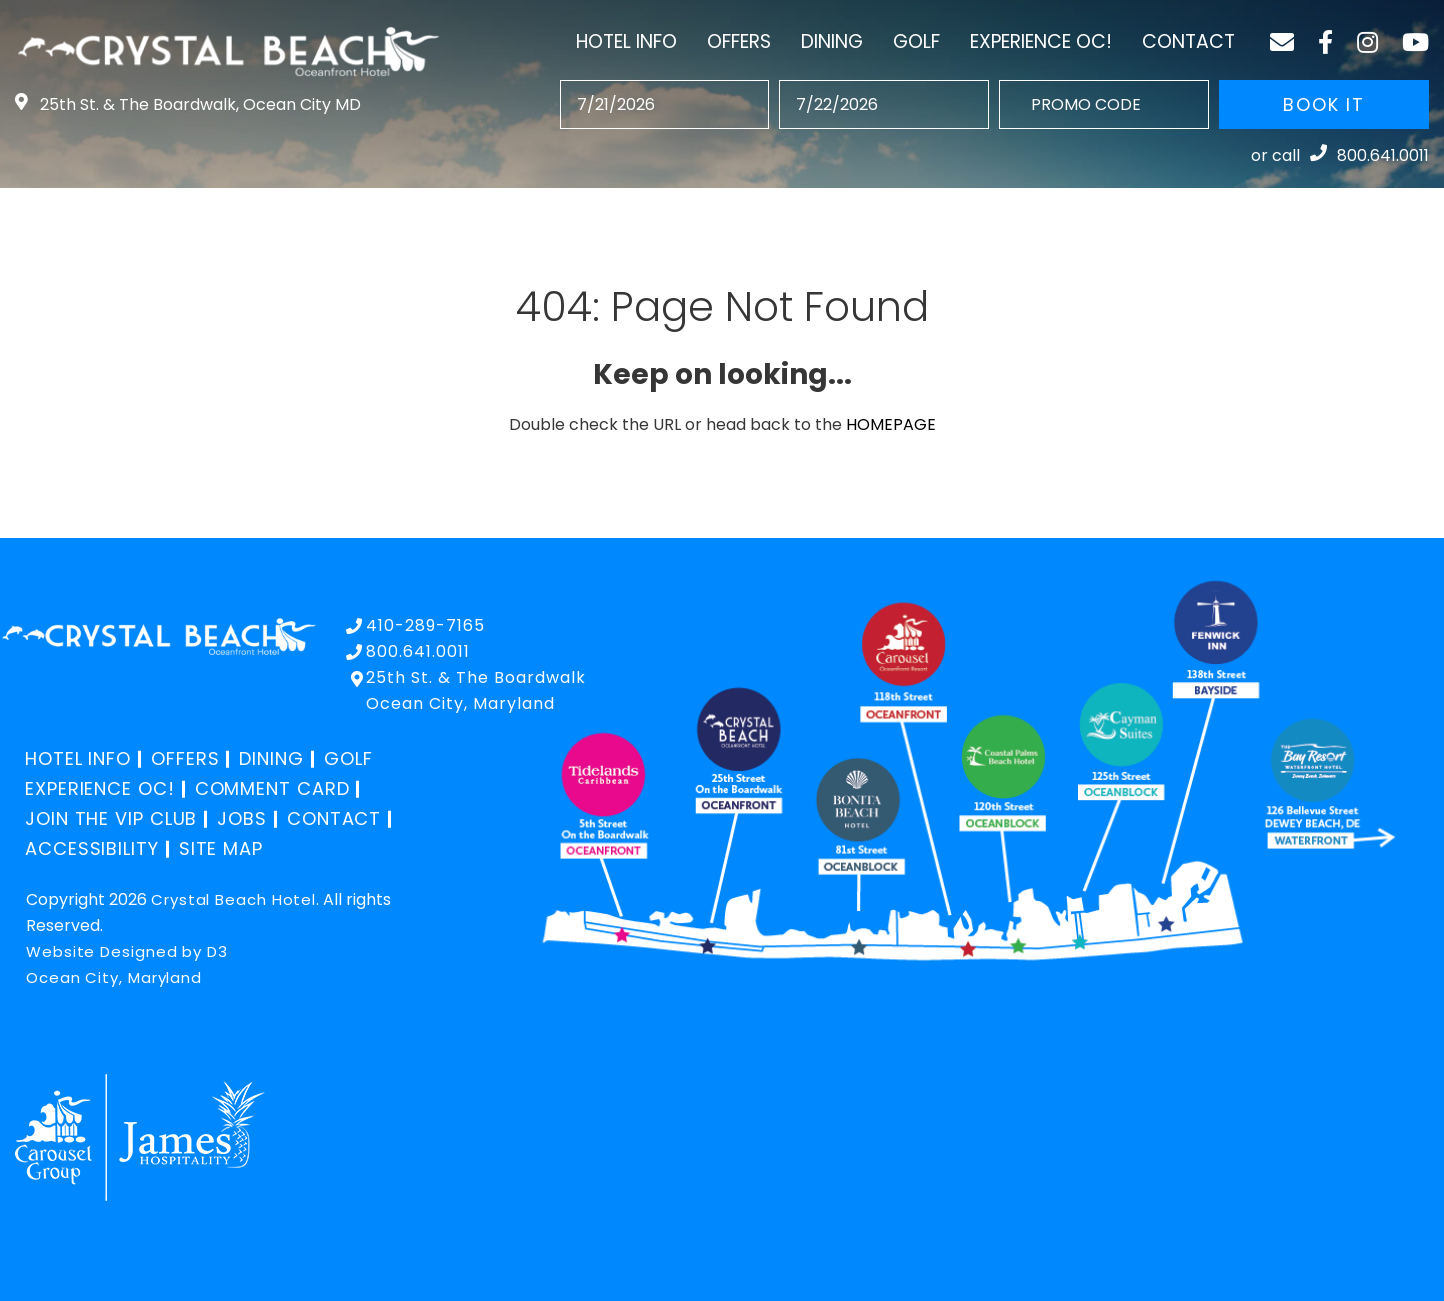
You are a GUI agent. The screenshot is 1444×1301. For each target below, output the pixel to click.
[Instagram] (1367, 42)
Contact (1188, 41)
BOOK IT (1324, 104)
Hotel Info (626, 41)
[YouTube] (1415, 42)
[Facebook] (1325, 42)
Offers (739, 41)
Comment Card (272, 788)
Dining (832, 41)
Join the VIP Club (111, 818)
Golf (916, 41)
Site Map (221, 848)
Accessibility (92, 848)
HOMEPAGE (891, 424)
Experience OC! (1041, 41)
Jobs (242, 818)
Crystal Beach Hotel (233, 899)
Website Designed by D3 (127, 951)
